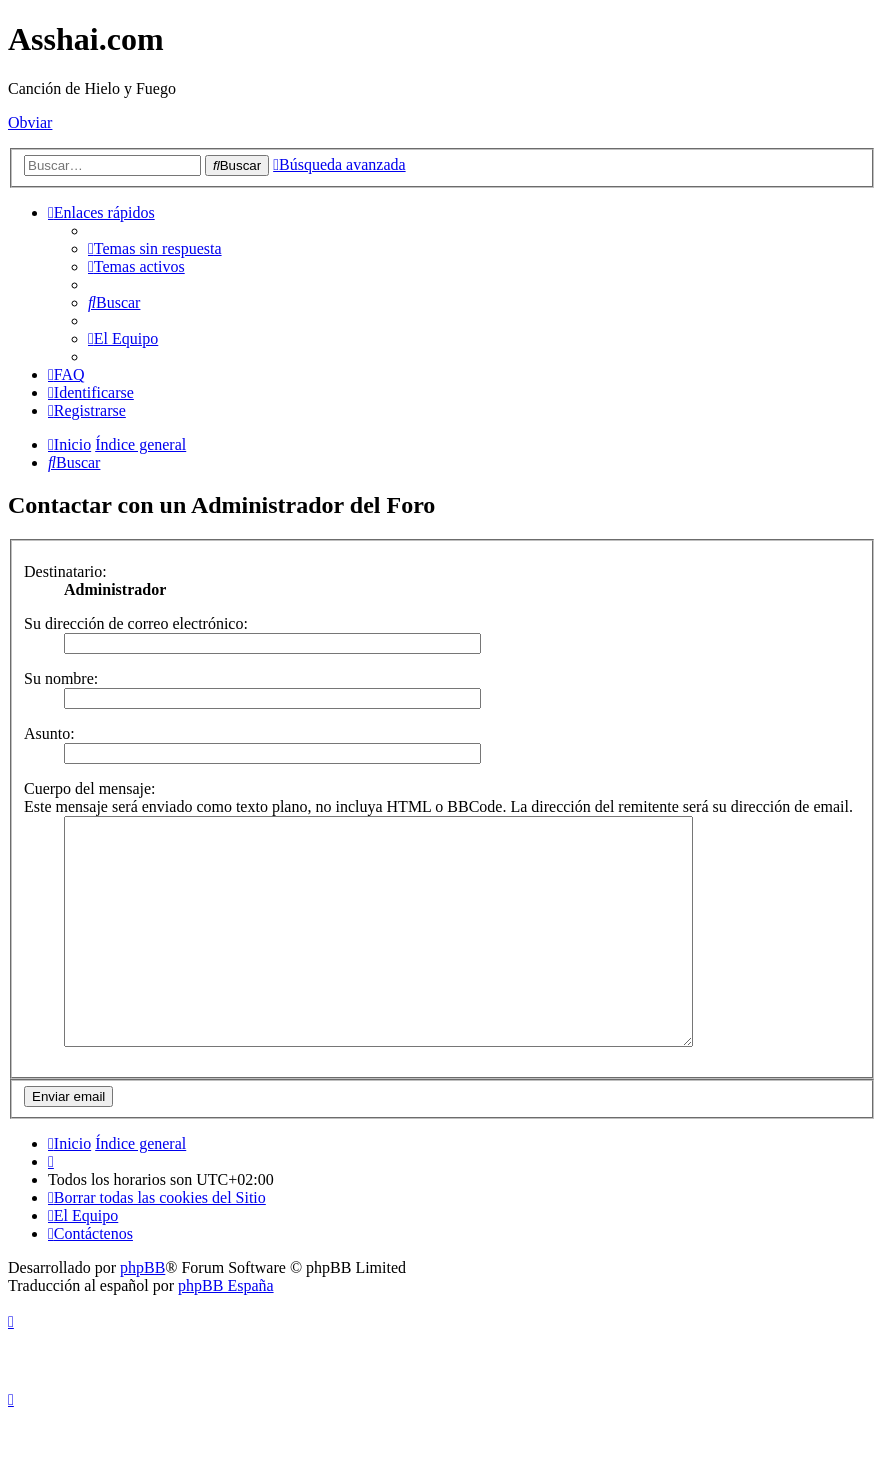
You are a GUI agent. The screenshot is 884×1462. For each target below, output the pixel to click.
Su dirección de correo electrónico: (136, 623)
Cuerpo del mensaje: (90, 788)
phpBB (142, 1312)
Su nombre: (61, 678)
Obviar (30, 122)
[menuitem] (155, 248)
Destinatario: (65, 571)
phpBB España (226, 1330)
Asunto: (49, 733)
